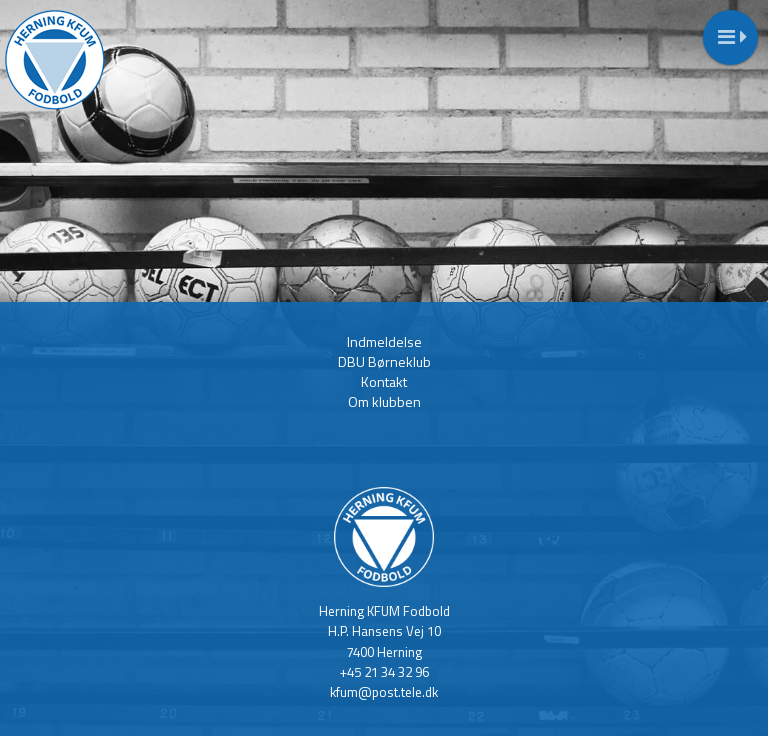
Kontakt (384, 381)
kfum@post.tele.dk (384, 692)
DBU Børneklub (384, 361)
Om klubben (384, 401)
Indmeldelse (384, 341)
